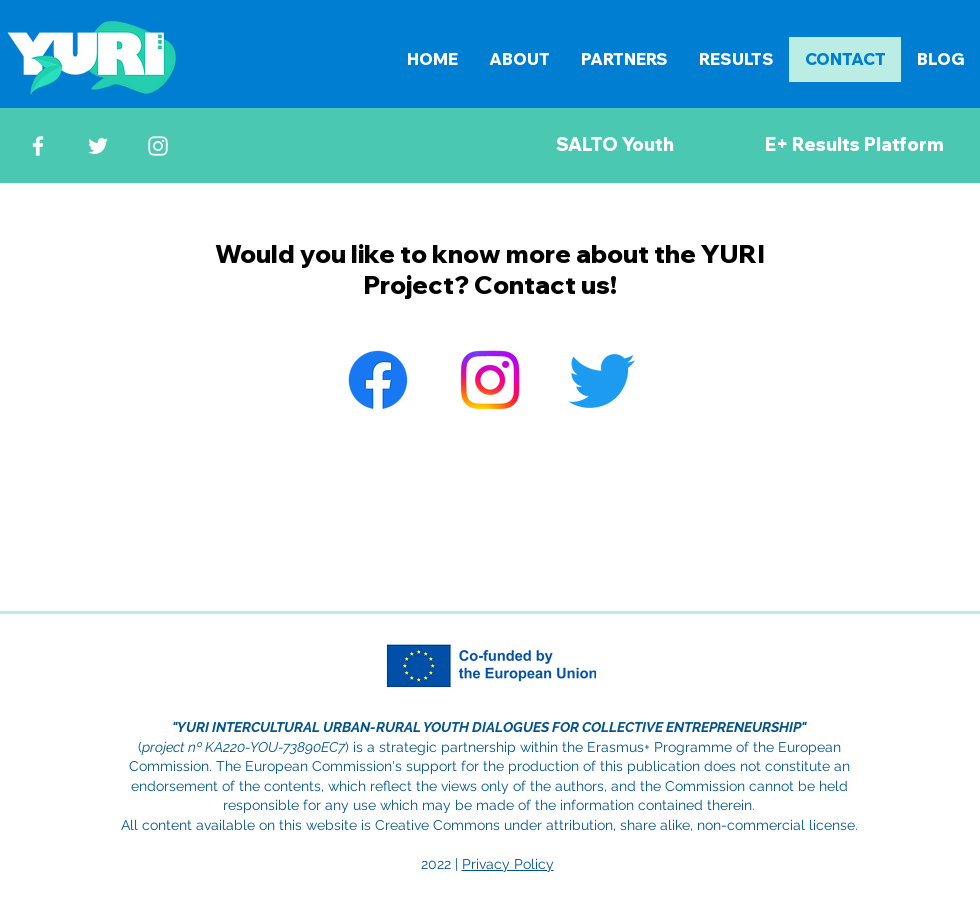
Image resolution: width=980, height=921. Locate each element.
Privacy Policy (508, 864)
